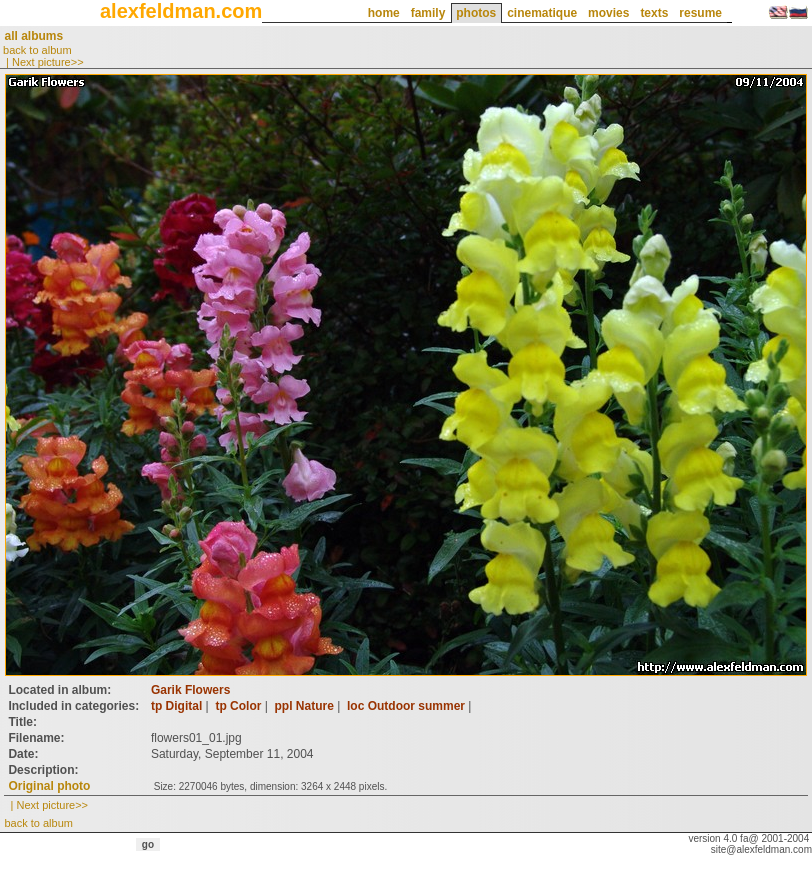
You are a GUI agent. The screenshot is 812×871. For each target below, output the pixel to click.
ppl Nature (304, 706)
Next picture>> (48, 62)
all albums (33, 36)
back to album (37, 50)
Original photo (49, 786)
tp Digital (176, 706)
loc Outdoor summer (406, 706)
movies (608, 13)
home (384, 13)
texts (654, 13)
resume (700, 13)
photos (476, 13)
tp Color (238, 706)
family (428, 13)
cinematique (542, 13)
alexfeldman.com (181, 11)
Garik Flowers (190, 690)
